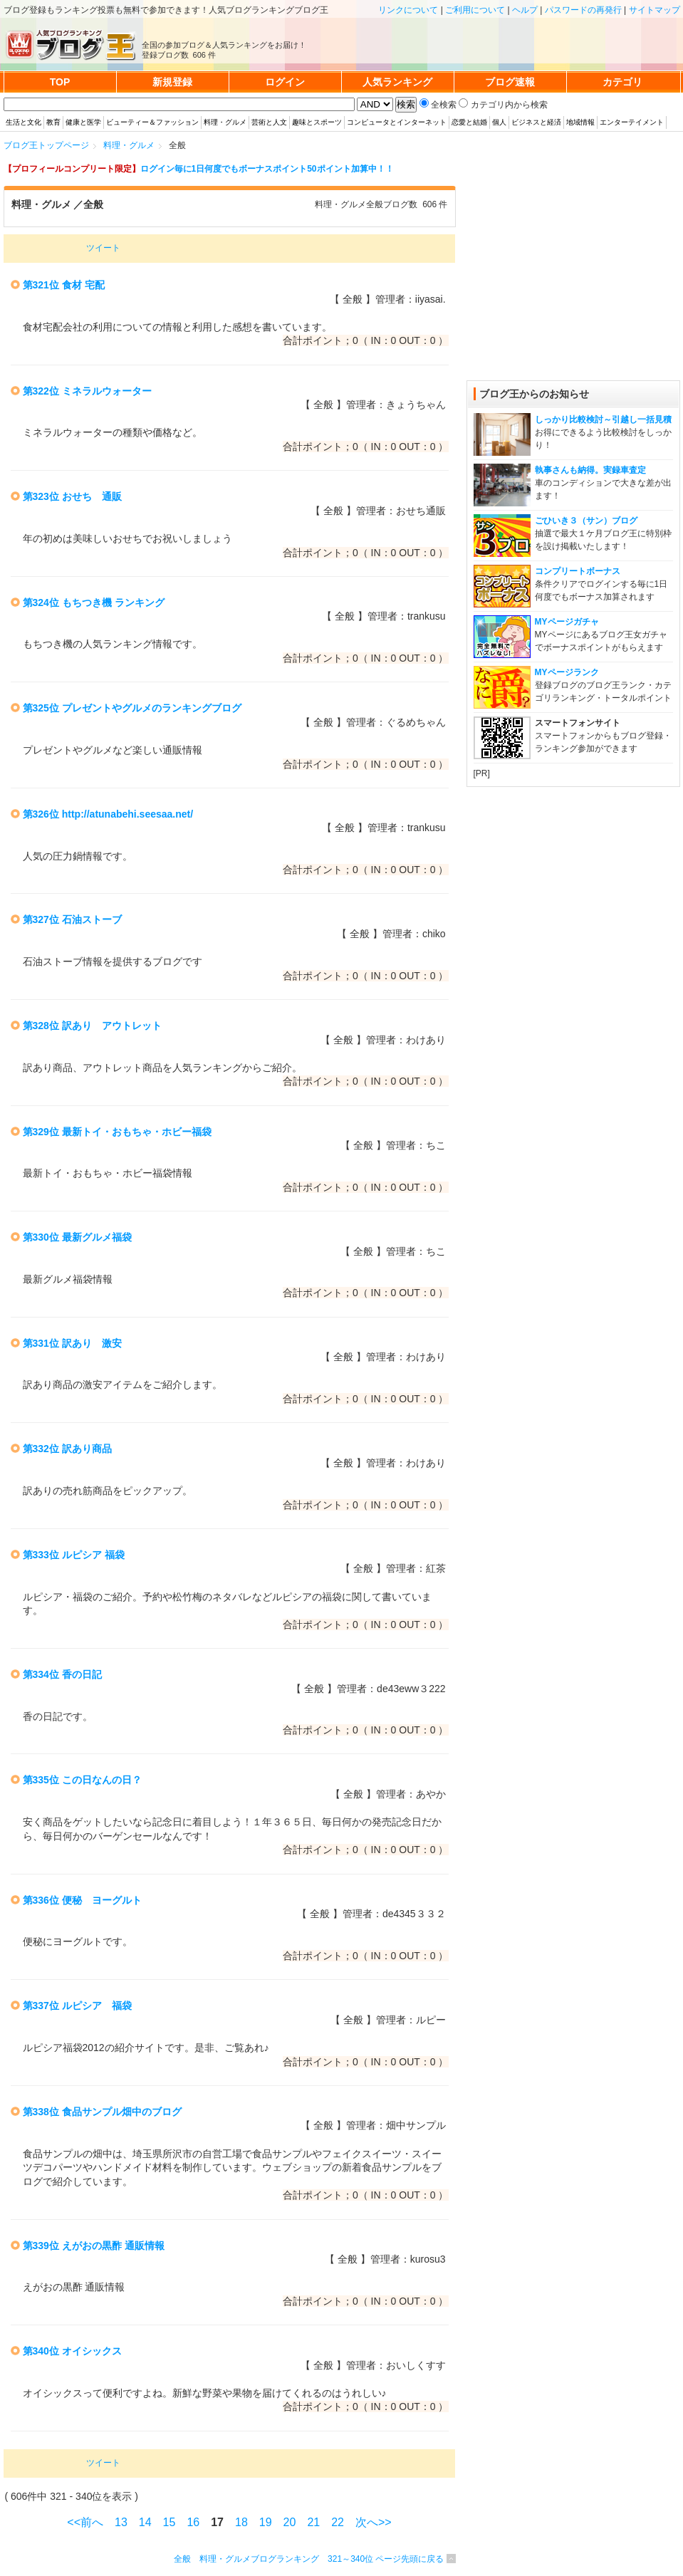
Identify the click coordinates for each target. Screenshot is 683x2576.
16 (193, 2522)
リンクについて (408, 10)
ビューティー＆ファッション (152, 122)
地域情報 (580, 122)
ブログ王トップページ (46, 145)
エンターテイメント (632, 122)
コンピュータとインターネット (397, 122)
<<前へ (85, 2522)
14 (145, 2522)
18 (241, 2522)
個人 (499, 122)
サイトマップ (654, 10)
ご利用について (475, 10)
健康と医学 (83, 122)
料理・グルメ (225, 122)
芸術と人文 (269, 122)
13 (121, 2522)
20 (289, 2522)
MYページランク (567, 672)
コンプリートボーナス (577, 571)
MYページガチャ (567, 622)
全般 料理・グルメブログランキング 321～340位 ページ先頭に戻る (309, 2559)
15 (169, 2522)
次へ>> (373, 2522)
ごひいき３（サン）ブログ (586, 521)
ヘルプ (525, 10)
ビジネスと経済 (536, 122)
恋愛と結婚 (469, 122)
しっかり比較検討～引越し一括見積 (603, 419)
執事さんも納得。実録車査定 (590, 470)
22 (337, 2522)
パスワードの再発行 (583, 10)
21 (313, 2522)
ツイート (103, 248)
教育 (53, 122)
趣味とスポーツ (317, 122)
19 (265, 2522)
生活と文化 (23, 122)
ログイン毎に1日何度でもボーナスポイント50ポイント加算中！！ (267, 169)
